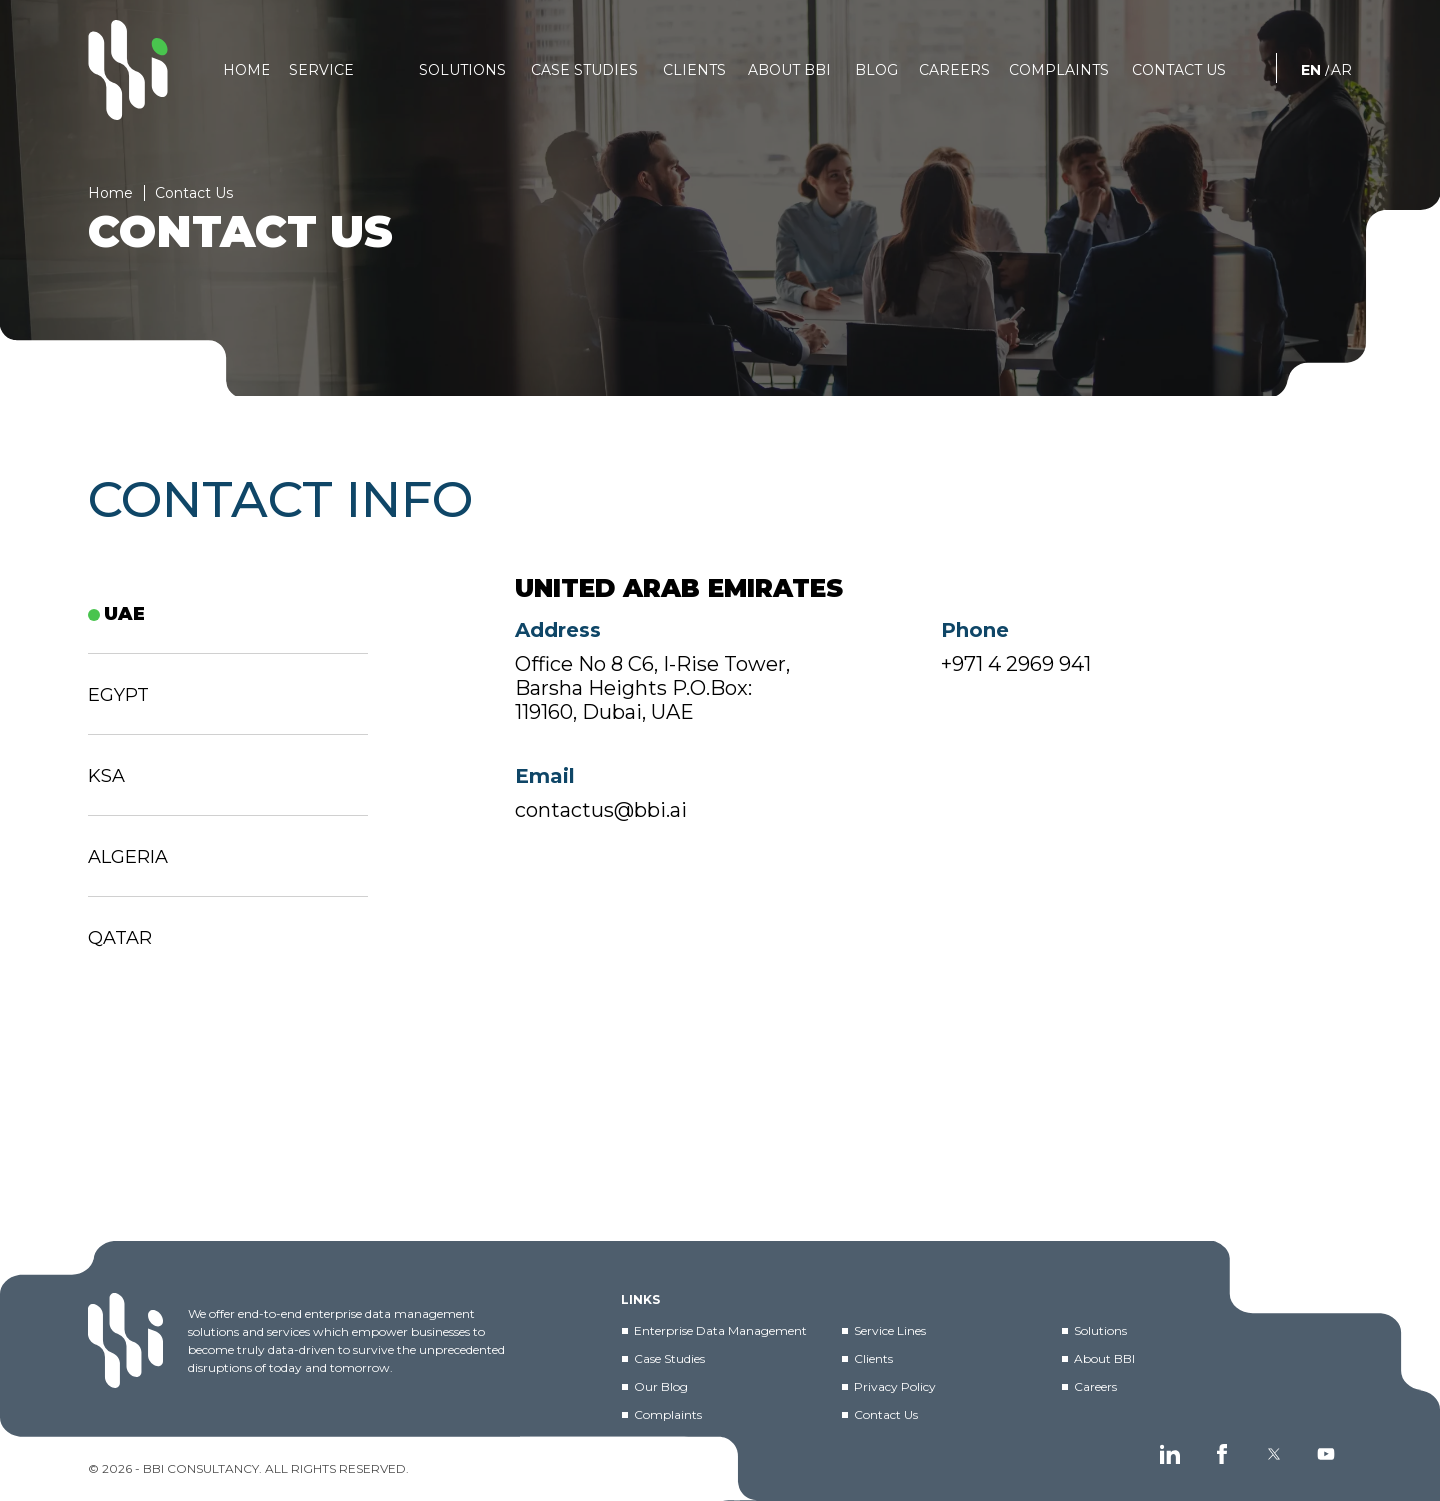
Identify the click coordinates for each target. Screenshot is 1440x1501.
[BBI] (128, 70)
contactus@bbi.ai (601, 823)
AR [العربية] (1341, 70)
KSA (106, 776)
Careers (1095, 1386)
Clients (873, 1358)
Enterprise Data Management (720, 1330)
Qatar (120, 938)
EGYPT (118, 695)
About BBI (1104, 1358)
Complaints (668, 1414)
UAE (124, 614)
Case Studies (669, 1358)
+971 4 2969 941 (1016, 677)
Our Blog (661, 1386)
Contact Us (886, 1414)
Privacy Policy (895, 1386)
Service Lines (890, 1330)
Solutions (1100, 1330)
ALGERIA (128, 857)
